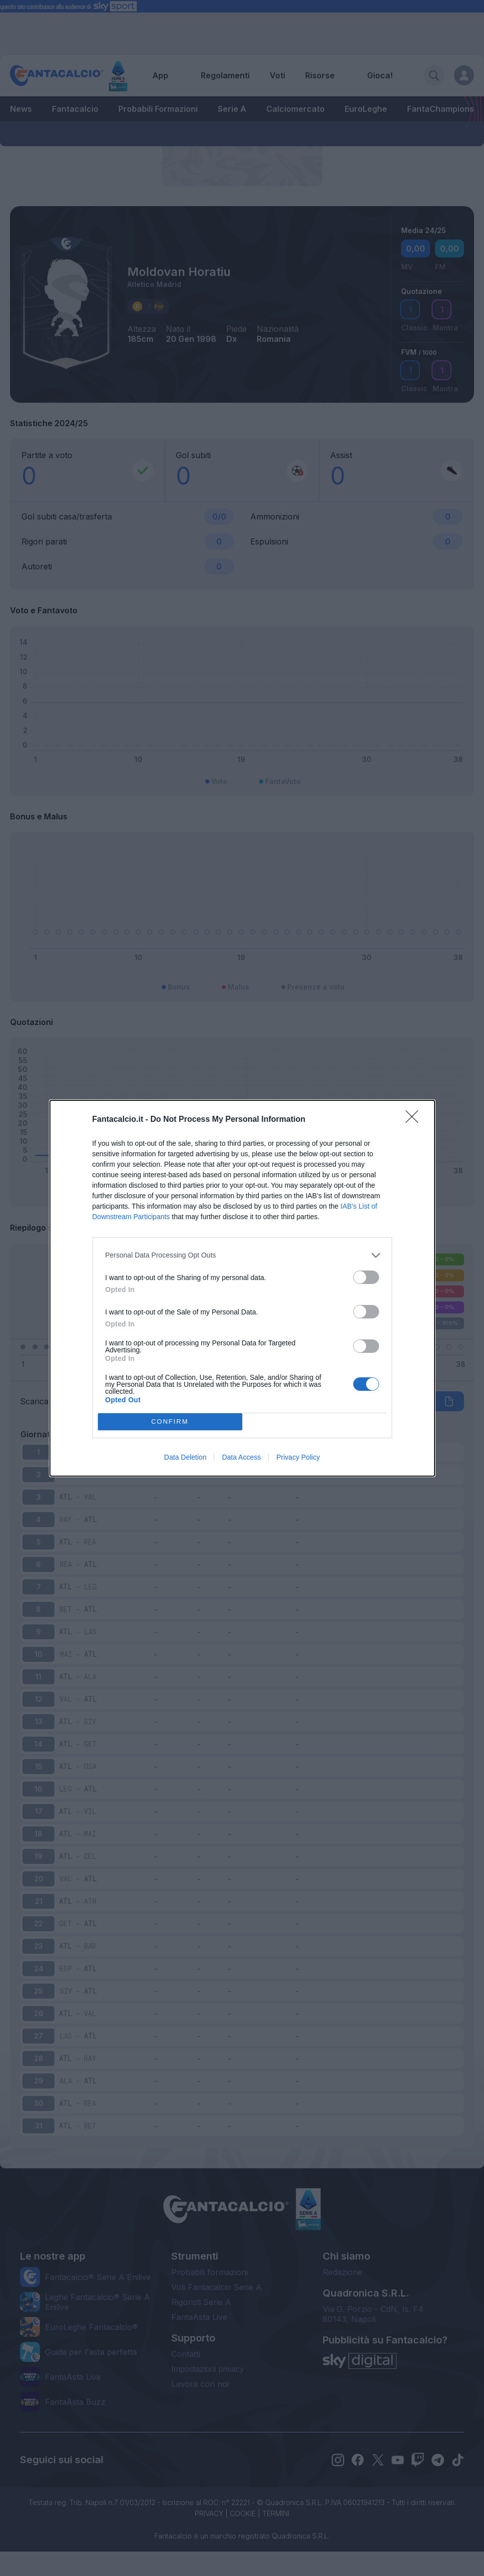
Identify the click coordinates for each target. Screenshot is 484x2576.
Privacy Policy (298, 1457)
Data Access (241, 1457)
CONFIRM (170, 1421)
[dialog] (242, 1288)
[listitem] (242, 1255)
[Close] (415, 1119)
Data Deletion (185, 1457)
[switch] (366, 1277)
